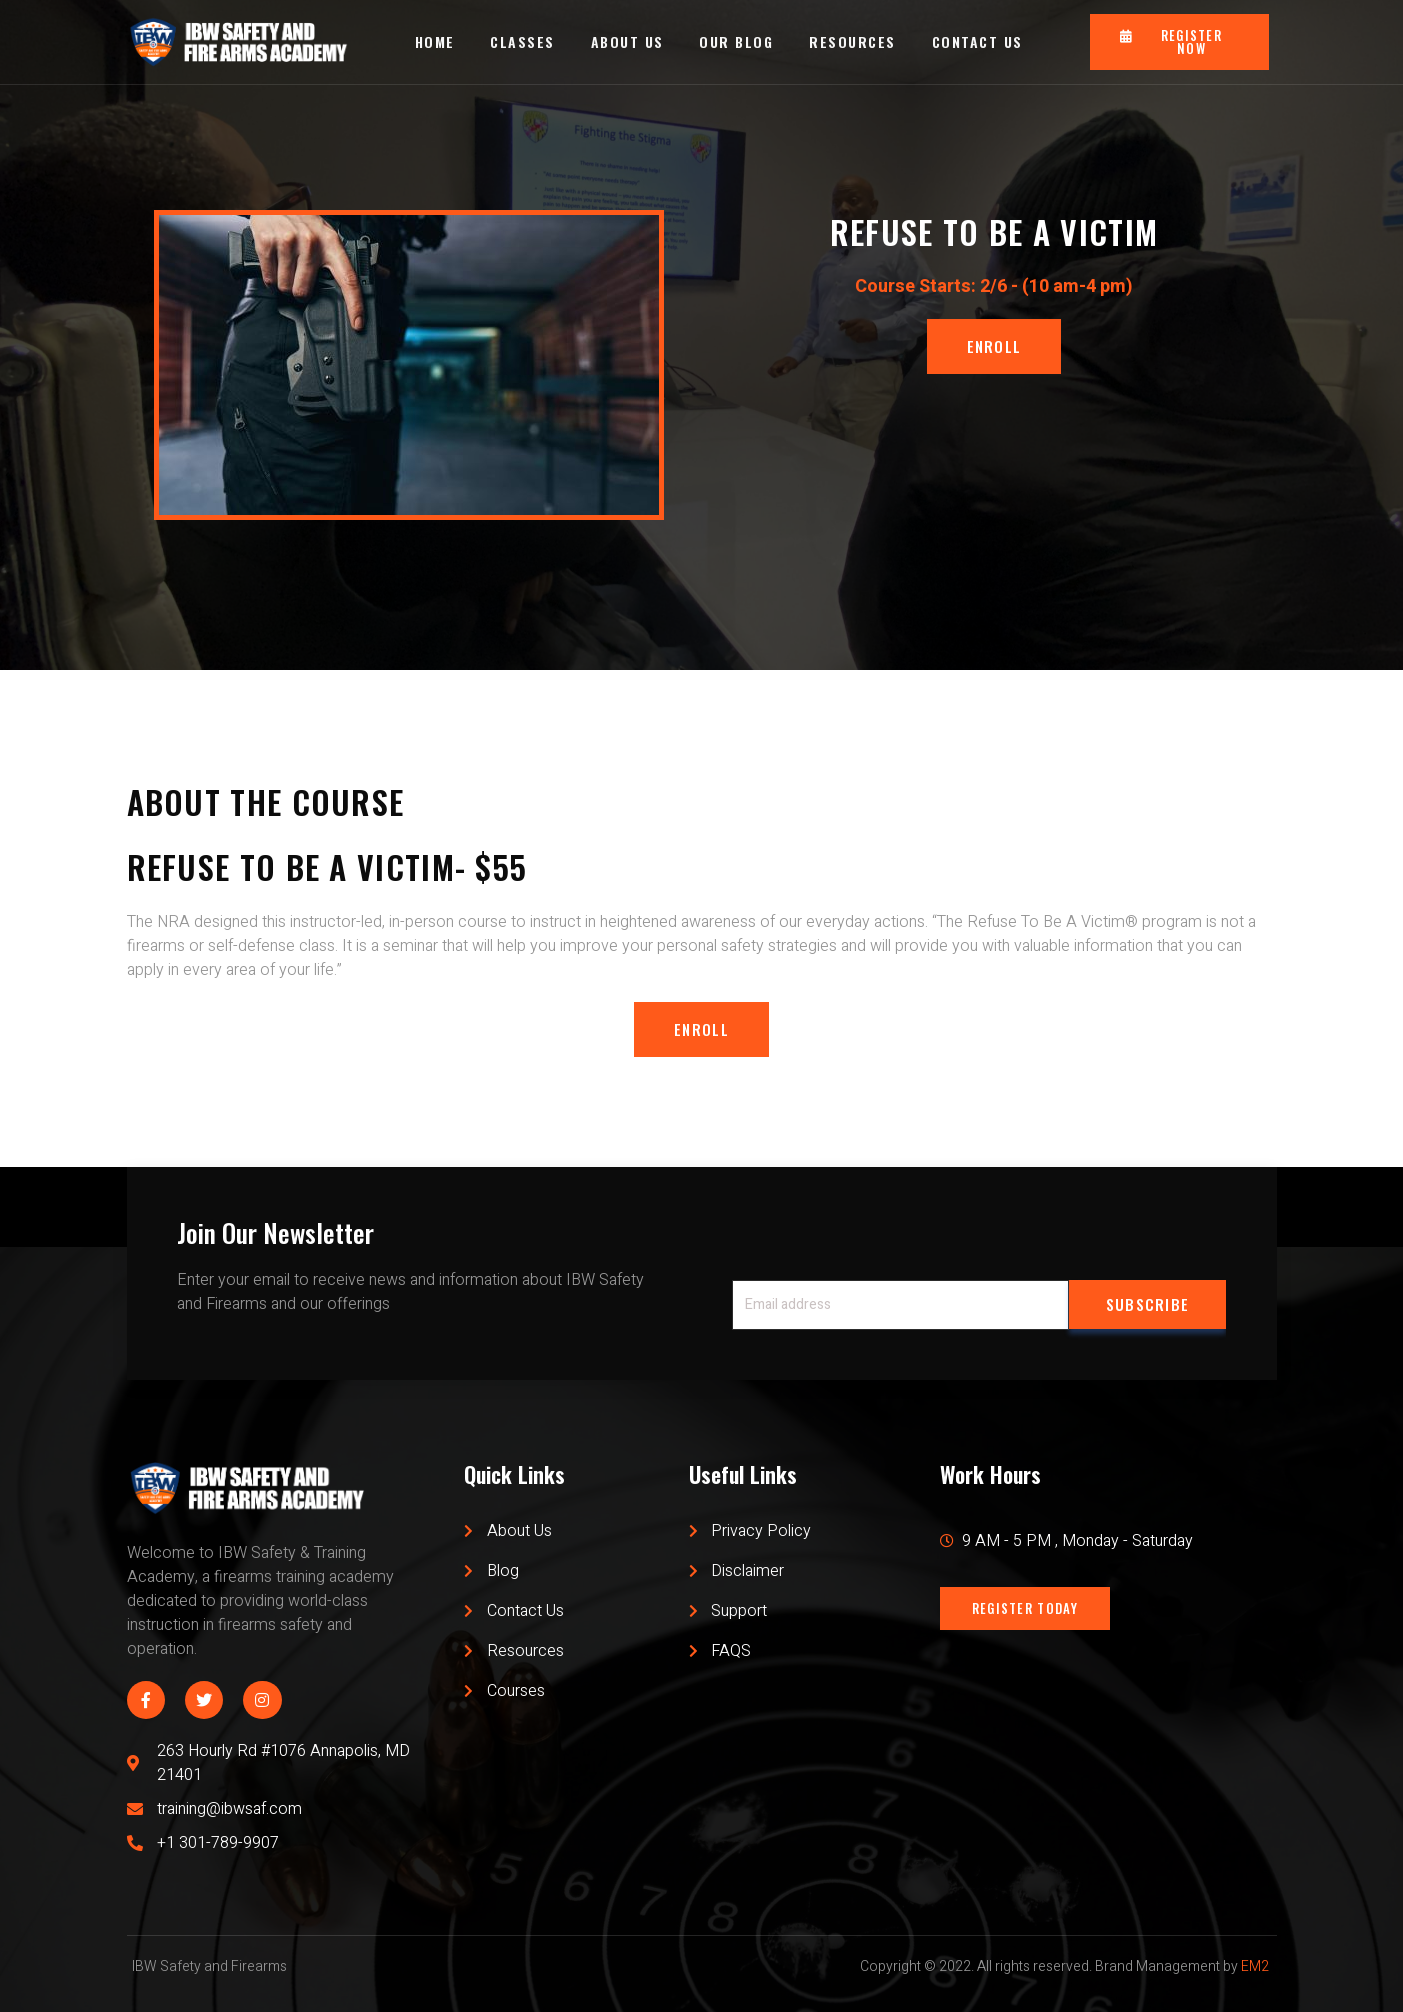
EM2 (1255, 1967)
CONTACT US (977, 41)
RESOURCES (853, 41)
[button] (1179, 42)
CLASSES (522, 41)
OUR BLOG (737, 41)
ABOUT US (627, 41)
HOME (434, 41)
